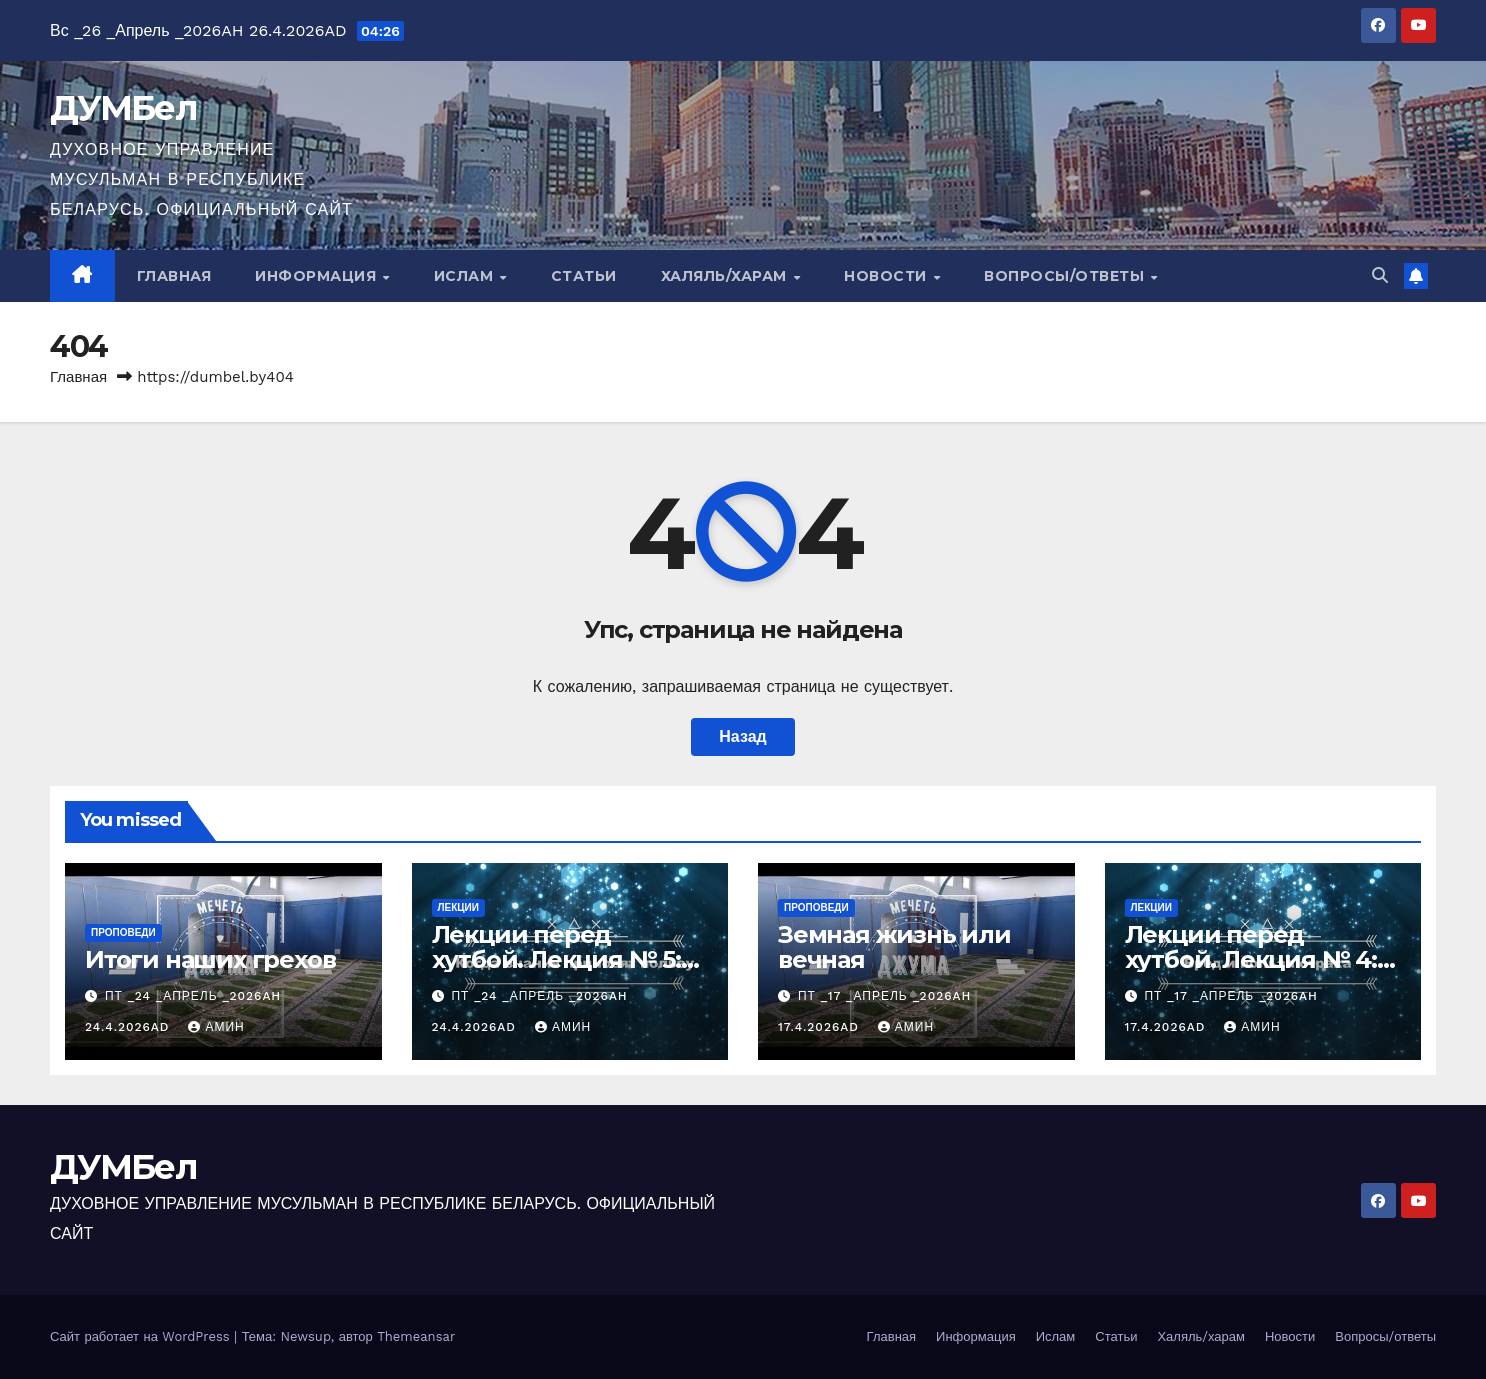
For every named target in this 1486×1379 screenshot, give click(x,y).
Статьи (584, 276)
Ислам (466, 276)
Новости (887, 276)
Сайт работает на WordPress (142, 1336)
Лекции (458, 907)
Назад (742, 736)
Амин (216, 1027)
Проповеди (123, 932)
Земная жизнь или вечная (894, 947)
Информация (318, 276)
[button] (1380, 275)
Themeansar (416, 1336)
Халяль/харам (726, 276)
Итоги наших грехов (210, 959)
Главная (174, 276)
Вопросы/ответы (1066, 276)
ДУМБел (123, 108)
